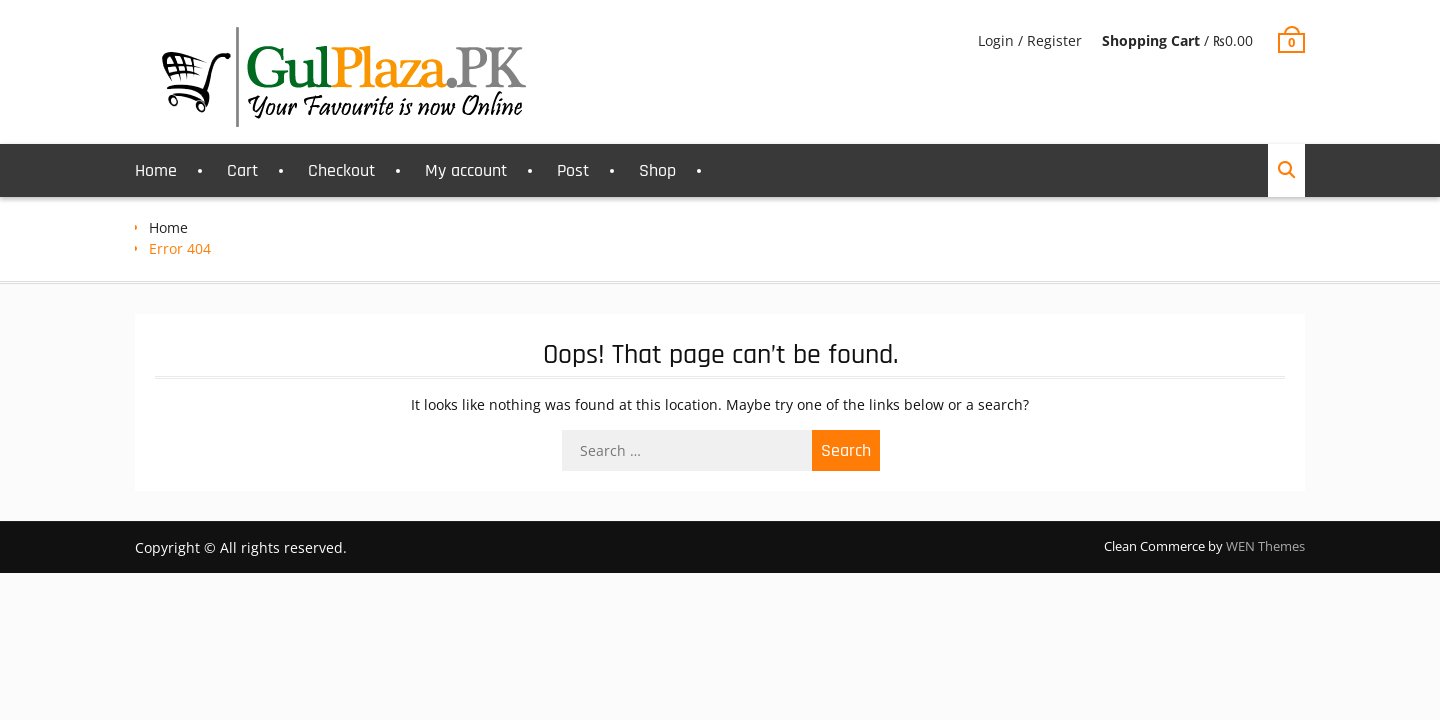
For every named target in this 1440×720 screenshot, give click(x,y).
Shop (657, 170)
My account (466, 170)
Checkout (341, 170)
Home (156, 170)
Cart (242, 170)
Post (573, 170)
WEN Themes (1265, 546)
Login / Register (1030, 40)
